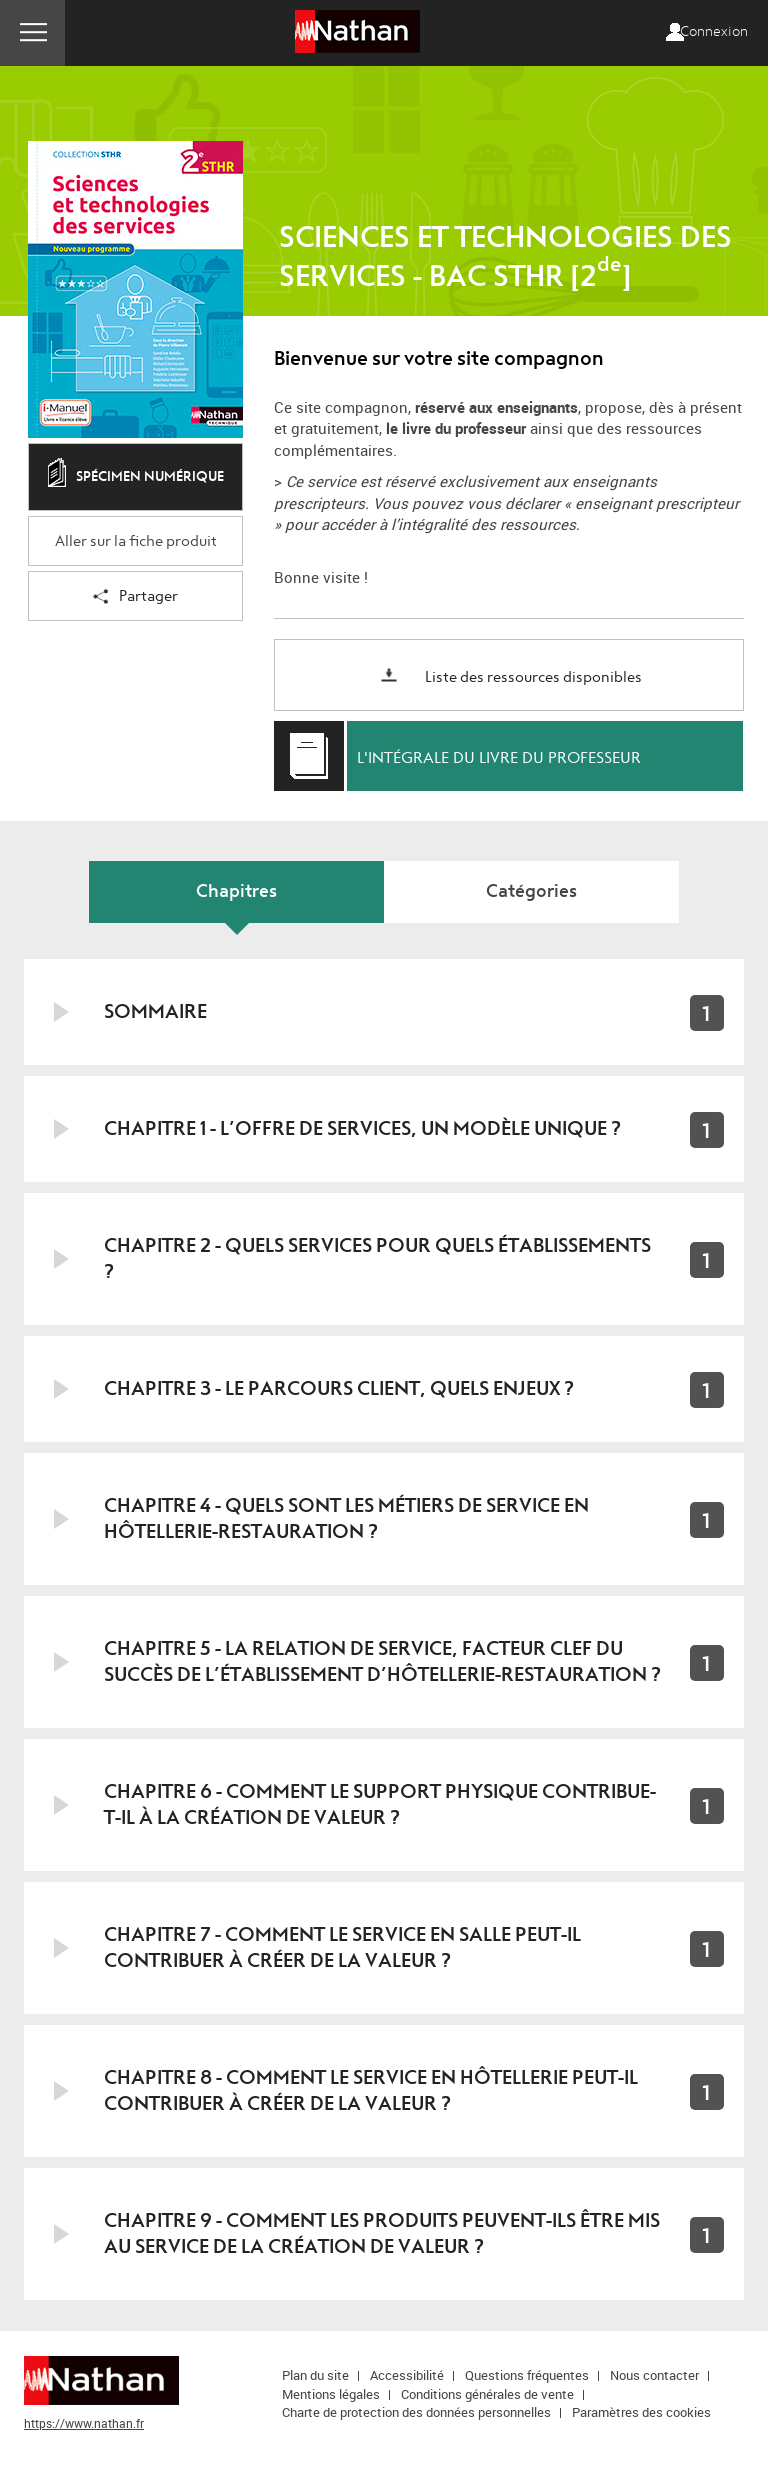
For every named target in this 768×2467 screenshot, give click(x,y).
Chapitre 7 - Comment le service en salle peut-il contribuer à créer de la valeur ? (342, 1947)
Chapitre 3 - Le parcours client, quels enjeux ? (339, 1388)
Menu (32, 33)
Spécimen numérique (136, 478)
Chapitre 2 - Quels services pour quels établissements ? (377, 1258)
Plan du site (315, 2375)
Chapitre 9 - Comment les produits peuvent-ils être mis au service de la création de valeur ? (382, 2233)
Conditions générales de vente (487, 2394)
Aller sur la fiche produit (136, 541)
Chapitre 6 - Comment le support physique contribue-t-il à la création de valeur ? (380, 1804)
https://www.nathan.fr (84, 2423)
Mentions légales (331, 2394)
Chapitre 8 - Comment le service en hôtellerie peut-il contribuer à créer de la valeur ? (371, 2090)
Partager (135, 597)
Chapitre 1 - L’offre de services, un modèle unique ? (362, 1128)
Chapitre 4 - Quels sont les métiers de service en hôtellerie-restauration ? (346, 1518)
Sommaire (155, 1011)
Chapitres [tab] (236, 891)
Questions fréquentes (527, 2375)
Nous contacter (654, 2375)
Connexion (714, 32)
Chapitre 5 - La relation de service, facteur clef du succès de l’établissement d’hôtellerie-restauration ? (382, 1661)
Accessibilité (407, 2375)
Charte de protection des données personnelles (416, 2412)
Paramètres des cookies (641, 2412)
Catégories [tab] (531, 891)
